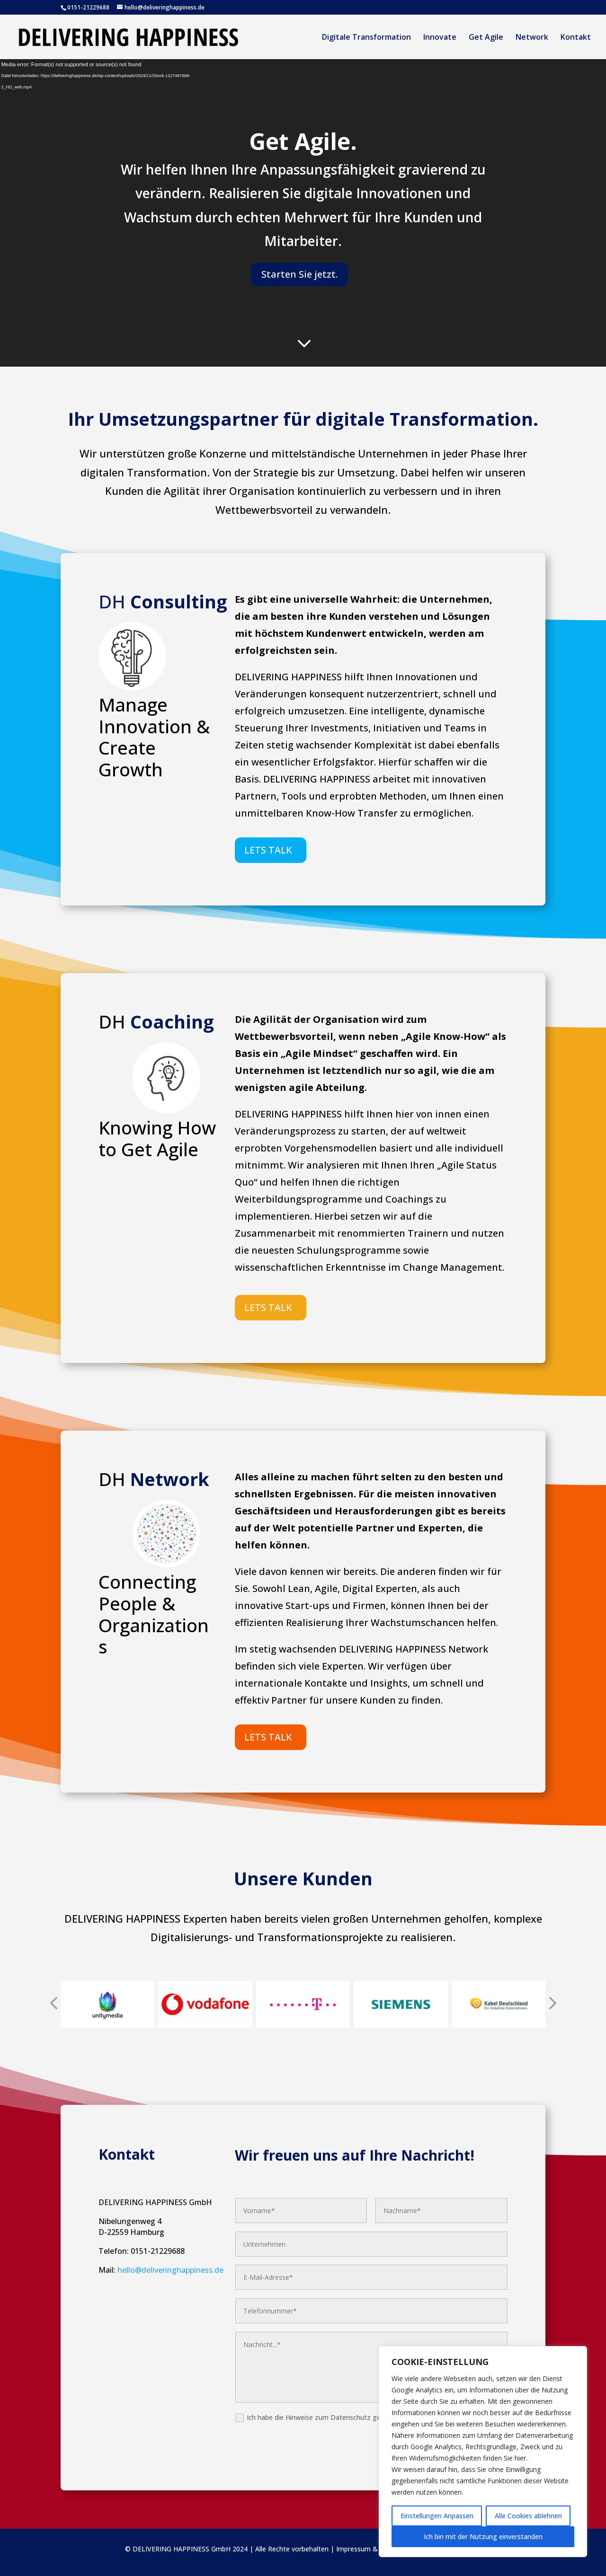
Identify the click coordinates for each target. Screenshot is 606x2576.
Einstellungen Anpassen (437, 2515)
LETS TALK (268, 850)
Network (532, 38)
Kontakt (576, 38)
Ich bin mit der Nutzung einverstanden (483, 2536)
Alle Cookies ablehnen (528, 2515)
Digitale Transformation (366, 38)
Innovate (439, 38)
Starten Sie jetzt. (299, 274)
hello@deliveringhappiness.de (170, 2270)
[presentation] (53, 2004)
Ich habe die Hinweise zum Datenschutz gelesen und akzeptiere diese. (354, 2417)
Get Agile (486, 38)
